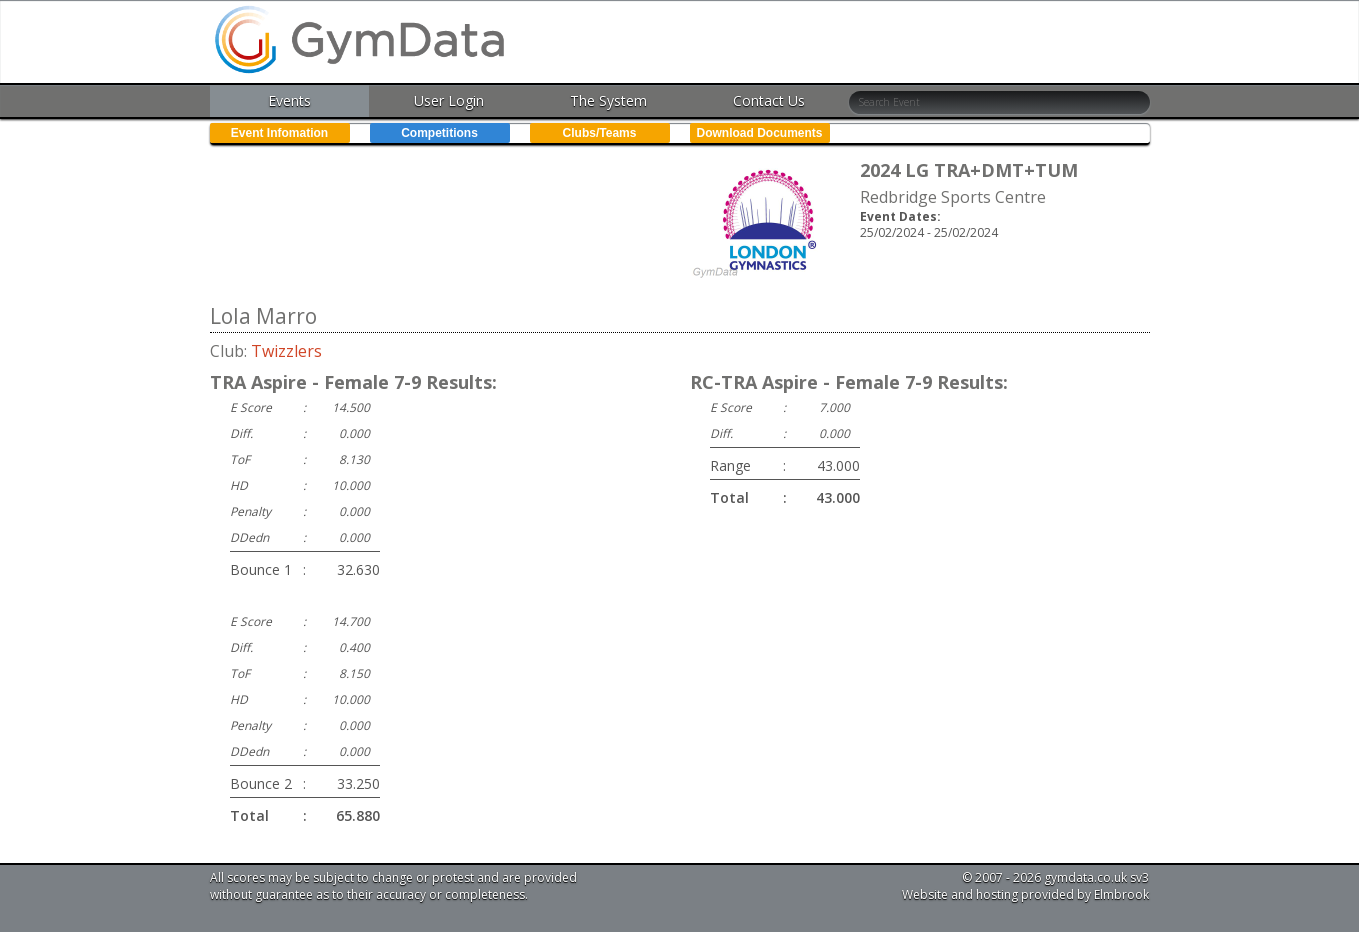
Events (289, 100)
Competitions (439, 133)
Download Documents (759, 133)
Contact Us (769, 100)
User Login (449, 100)
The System (608, 100)
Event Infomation (279, 133)
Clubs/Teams (600, 133)
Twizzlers (286, 351)
